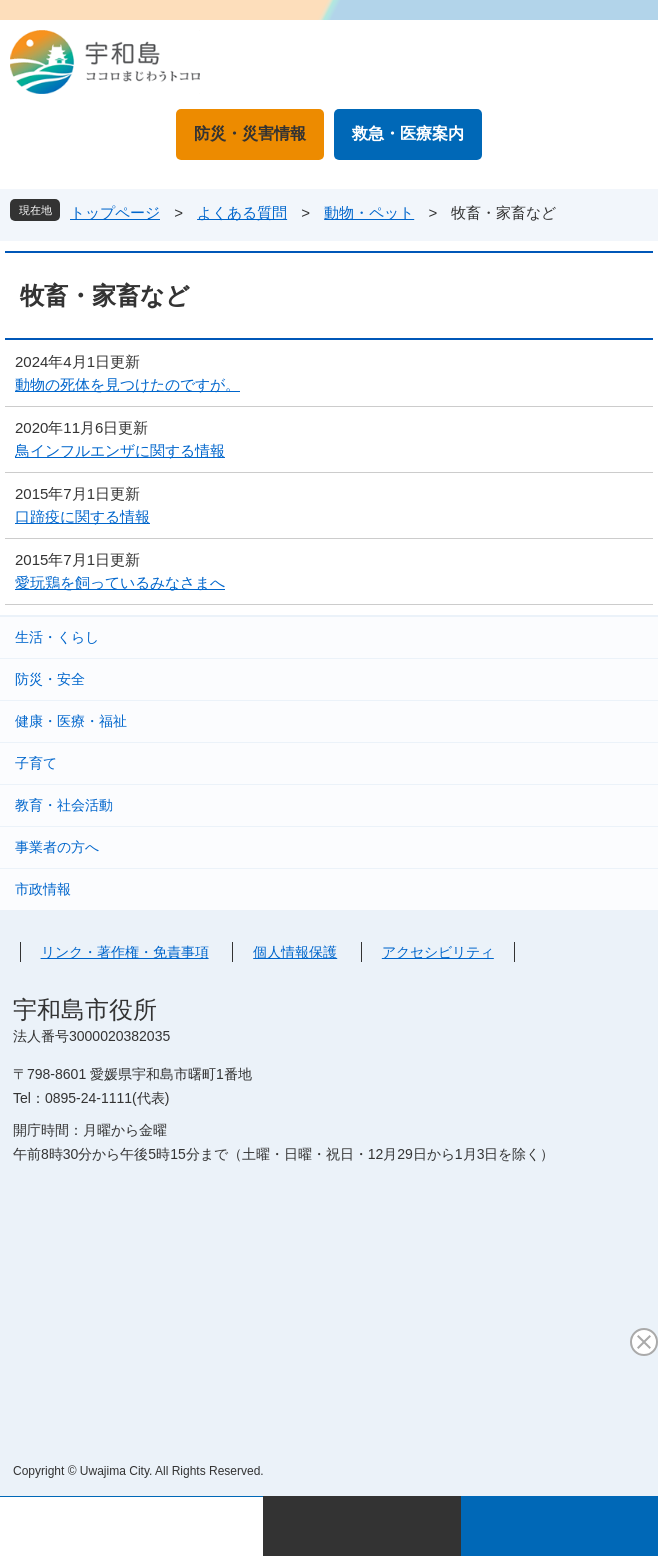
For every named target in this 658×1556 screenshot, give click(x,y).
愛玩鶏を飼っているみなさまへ (120, 582)
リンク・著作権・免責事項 (125, 952)
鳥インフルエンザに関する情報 (120, 450)
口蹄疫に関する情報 (82, 516)
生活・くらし (57, 637)
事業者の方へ (57, 847)
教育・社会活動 (64, 805)
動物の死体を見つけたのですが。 (127, 384)
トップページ (115, 212)
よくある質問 (242, 212)
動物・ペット (369, 212)
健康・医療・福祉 (71, 721)
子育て (36, 763)
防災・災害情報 (250, 133)
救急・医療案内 (408, 133)
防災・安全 (50, 679)
